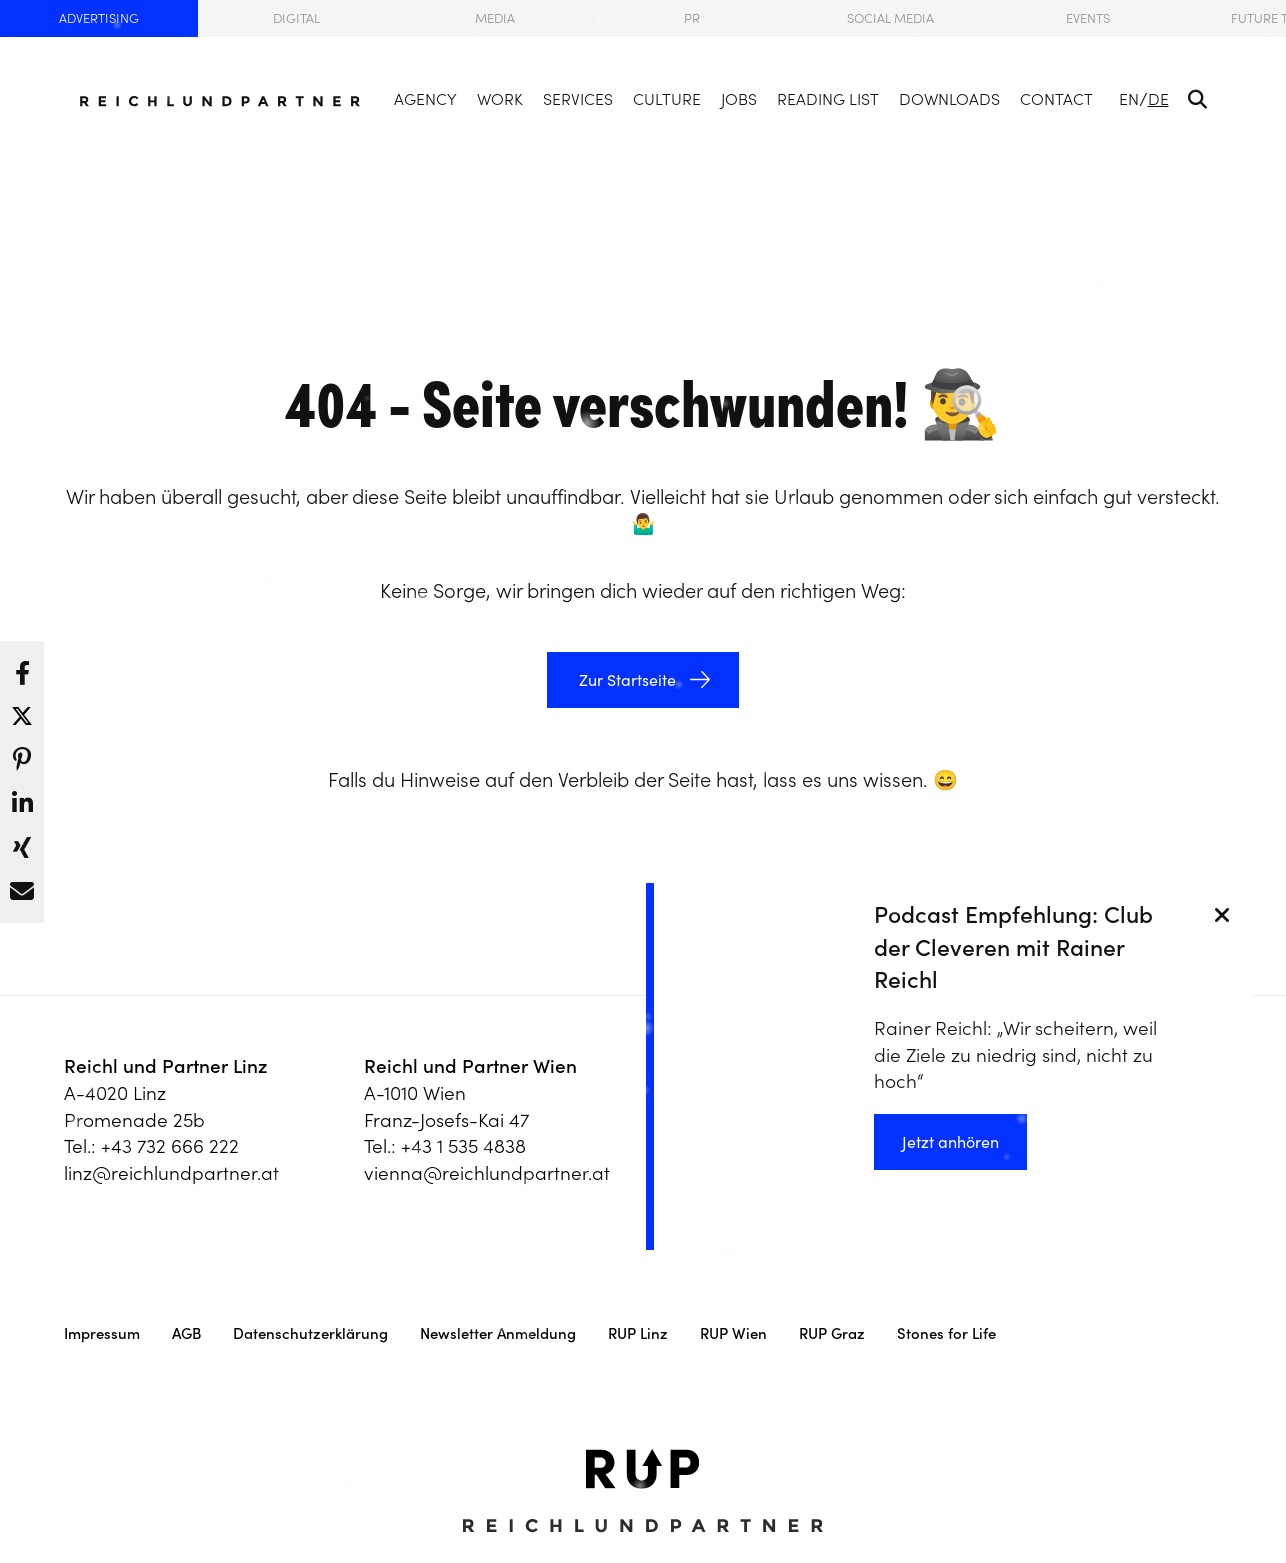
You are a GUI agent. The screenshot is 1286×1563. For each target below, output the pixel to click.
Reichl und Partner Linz (166, 1066)
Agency (425, 99)
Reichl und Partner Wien (470, 1066)
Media (495, 18)
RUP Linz (638, 1333)
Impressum (102, 1333)
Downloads (949, 99)
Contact (1056, 99)
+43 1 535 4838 (463, 1146)
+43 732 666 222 (170, 1146)
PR (692, 18)
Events (1088, 18)
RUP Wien (733, 1333)
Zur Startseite (625, 680)
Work (500, 99)
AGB (186, 1333)
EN (1129, 99)
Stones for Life (946, 1333)
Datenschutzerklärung (310, 1333)
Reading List (828, 99)
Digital (296, 18)
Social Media (890, 18)
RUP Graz (832, 1333)
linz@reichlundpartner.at (171, 1173)
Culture (667, 99)
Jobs (739, 99)
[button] (22, 668)
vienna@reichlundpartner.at (487, 1173)
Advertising (99, 18)
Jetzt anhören (950, 1142)
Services (578, 99)
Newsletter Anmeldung (498, 1333)
